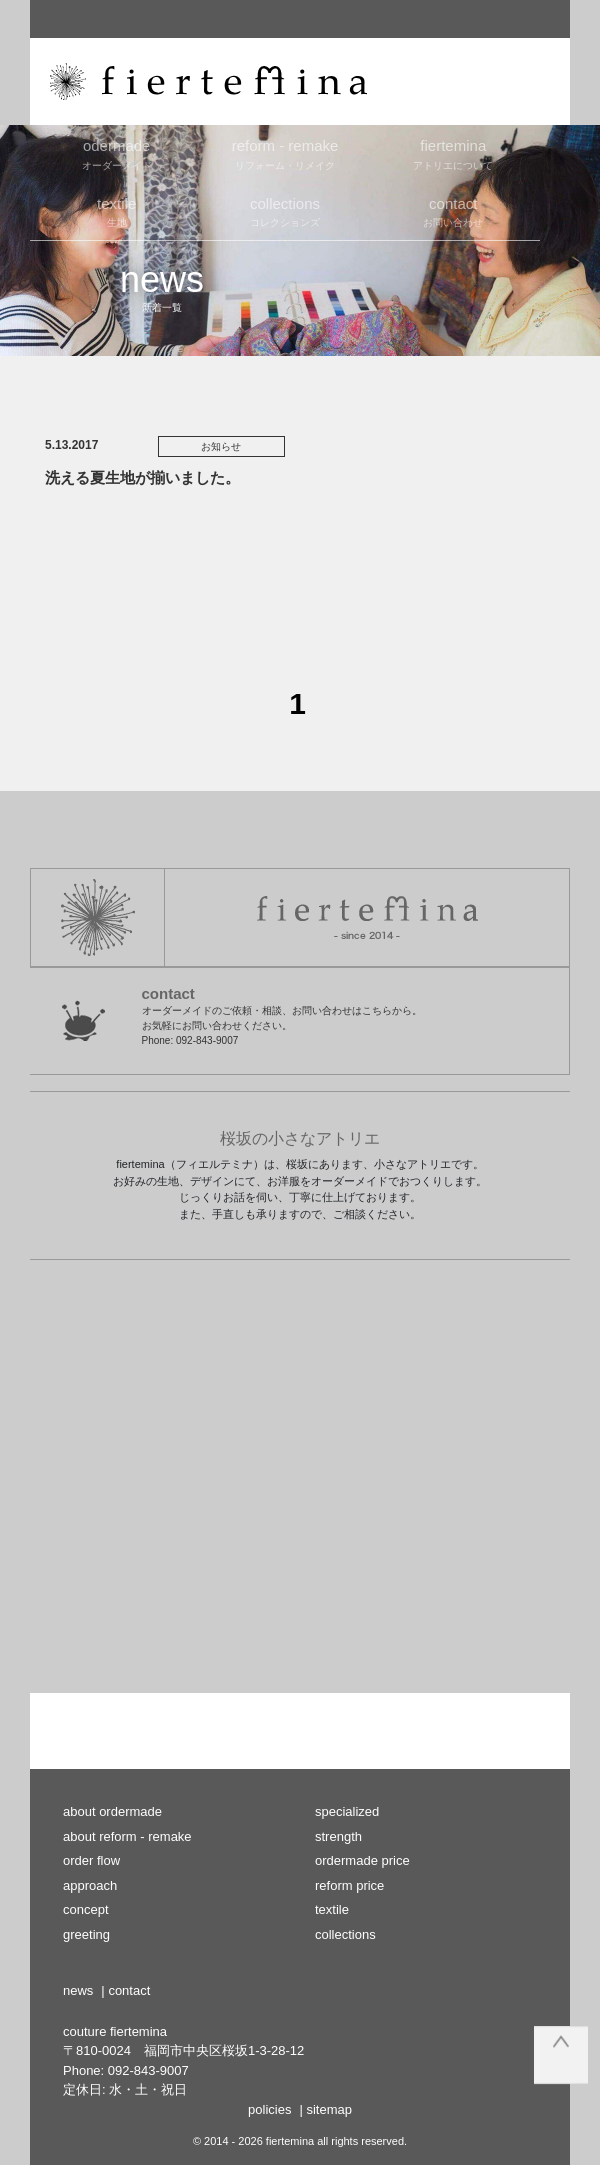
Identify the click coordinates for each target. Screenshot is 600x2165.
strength (338, 1836)
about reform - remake (127, 1836)
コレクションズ (285, 211)
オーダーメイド (117, 153)
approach (90, 1885)
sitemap (329, 2109)
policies (269, 2109)
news (78, 1990)
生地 (117, 211)
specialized (347, 1811)
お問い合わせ (453, 211)
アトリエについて (453, 153)
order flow (91, 1860)
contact (129, 1990)
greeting (86, 1934)
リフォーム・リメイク (285, 153)
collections (345, 1934)
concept (86, 1909)
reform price (349, 1885)
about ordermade (112, 1811)
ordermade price (362, 1860)
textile (332, 1909)
